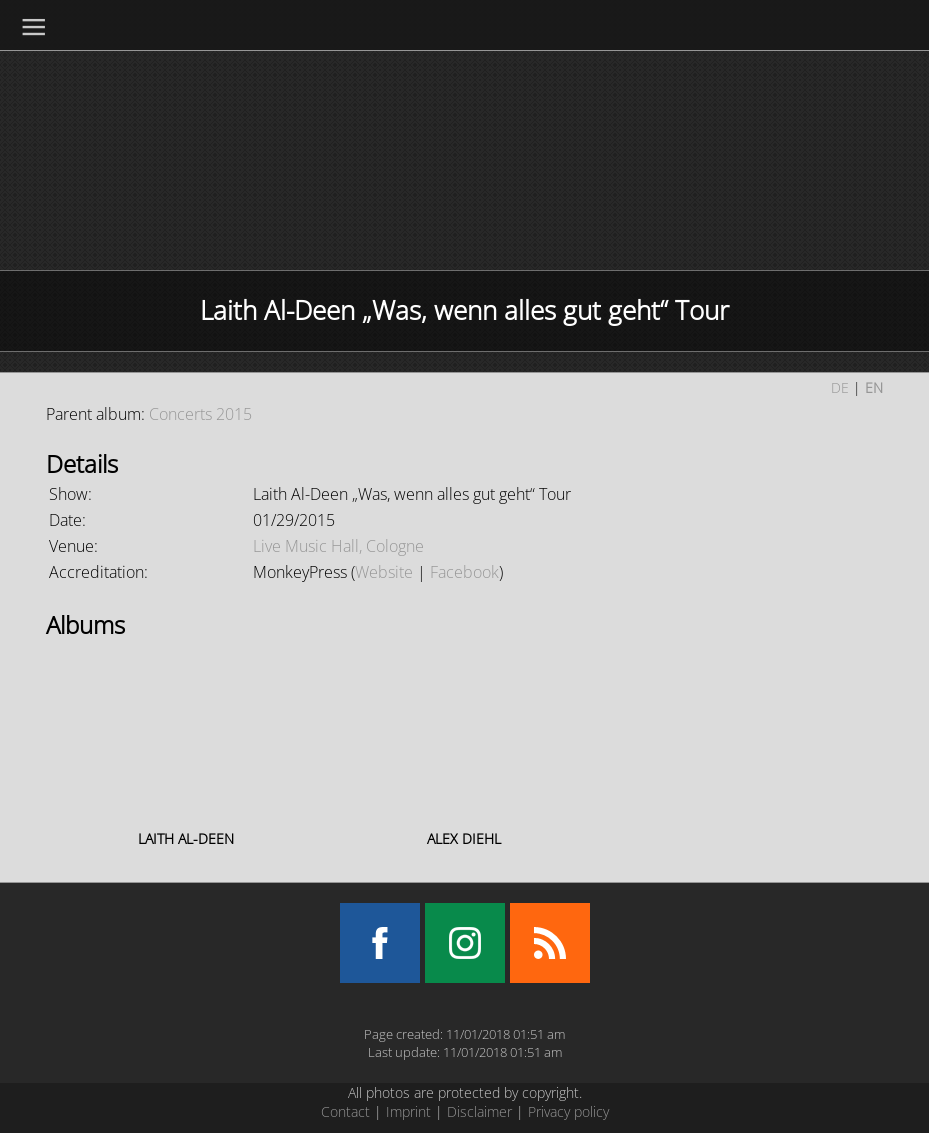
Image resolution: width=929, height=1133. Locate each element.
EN (874, 387)
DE (840, 387)
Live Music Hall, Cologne (338, 546)
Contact (345, 1111)
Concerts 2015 (200, 414)
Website (384, 572)
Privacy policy (568, 1111)
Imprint (408, 1111)
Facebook (464, 572)
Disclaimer (479, 1111)
